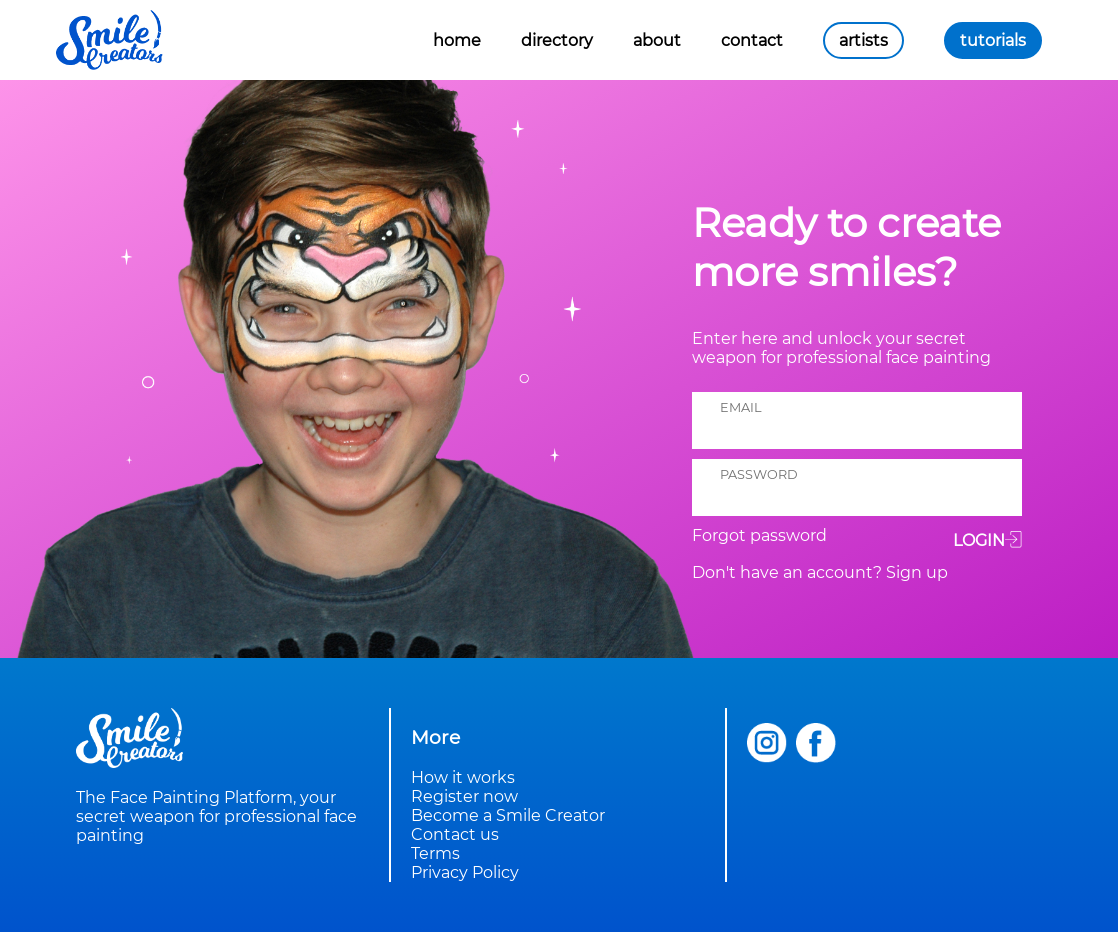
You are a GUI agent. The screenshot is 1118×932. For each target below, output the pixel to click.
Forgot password (759, 535)
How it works (463, 777)
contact (752, 40)
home (457, 40)
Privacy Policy (465, 872)
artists (863, 40)
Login (987, 539)
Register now (464, 796)
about (657, 40)
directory (557, 40)
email (741, 407)
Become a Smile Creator (508, 815)
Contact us (455, 834)
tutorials (993, 40)
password (759, 474)
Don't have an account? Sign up (820, 572)
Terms (435, 853)
